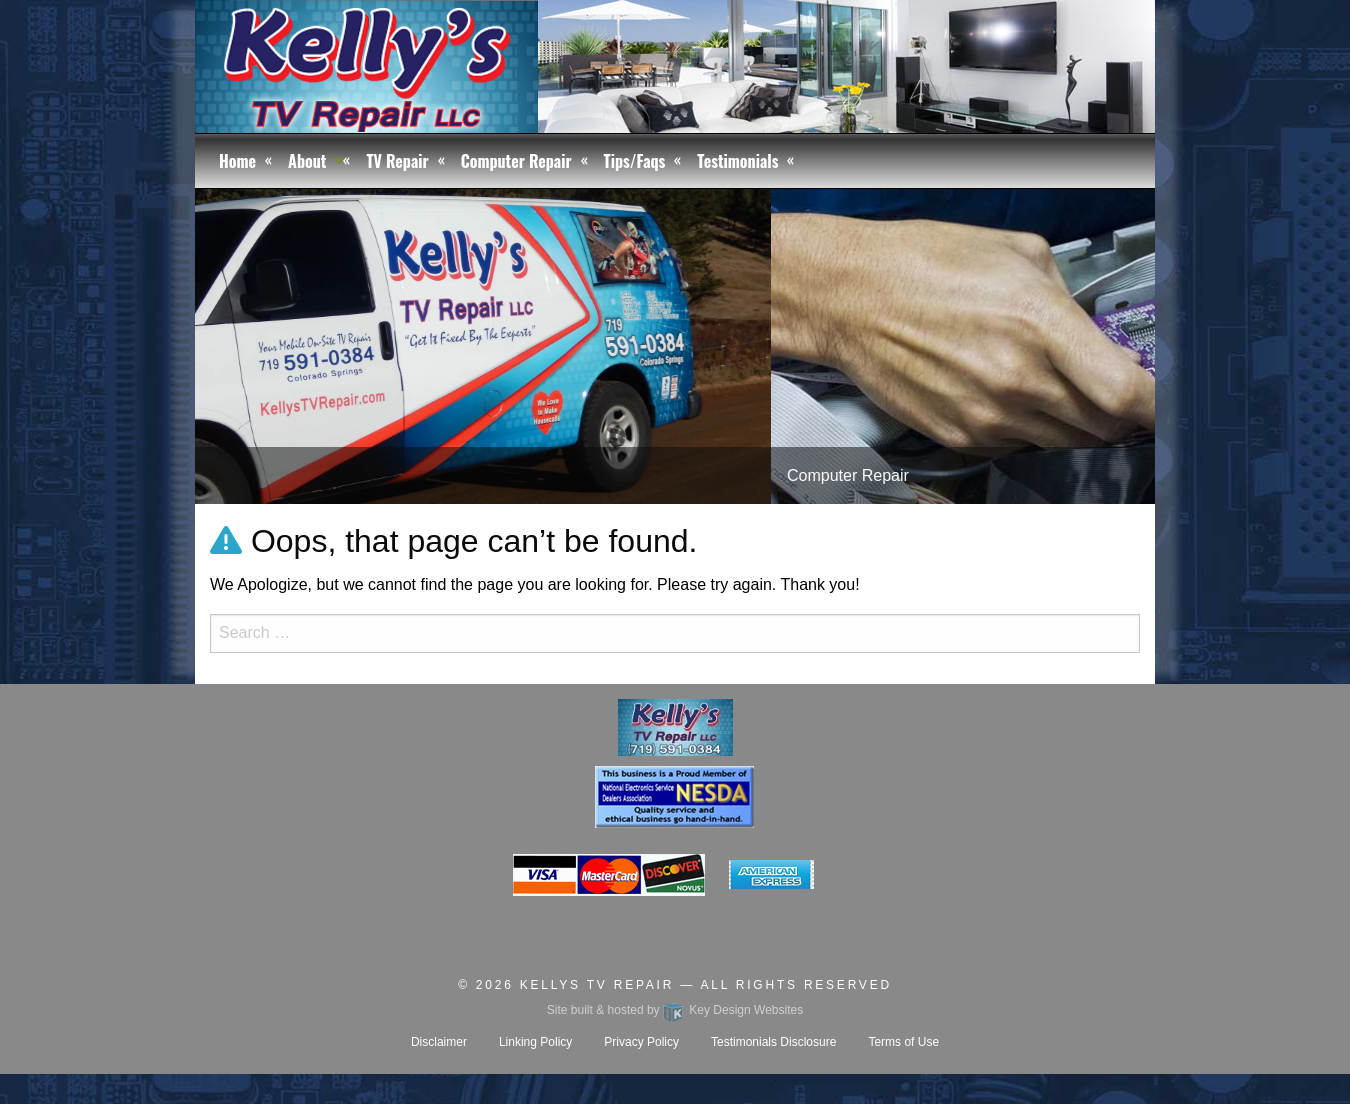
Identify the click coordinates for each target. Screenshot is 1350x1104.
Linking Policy (535, 1042)
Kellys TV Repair (597, 985)
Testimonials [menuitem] (737, 161)
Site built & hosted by (675, 1010)
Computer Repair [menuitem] (516, 161)
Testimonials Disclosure (773, 1042)
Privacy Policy (641, 1042)
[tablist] (675, 346)
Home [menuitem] (237, 161)
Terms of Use (903, 1042)
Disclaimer (439, 1042)
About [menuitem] (307, 161)
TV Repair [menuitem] (397, 161)
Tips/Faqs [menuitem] (635, 161)
